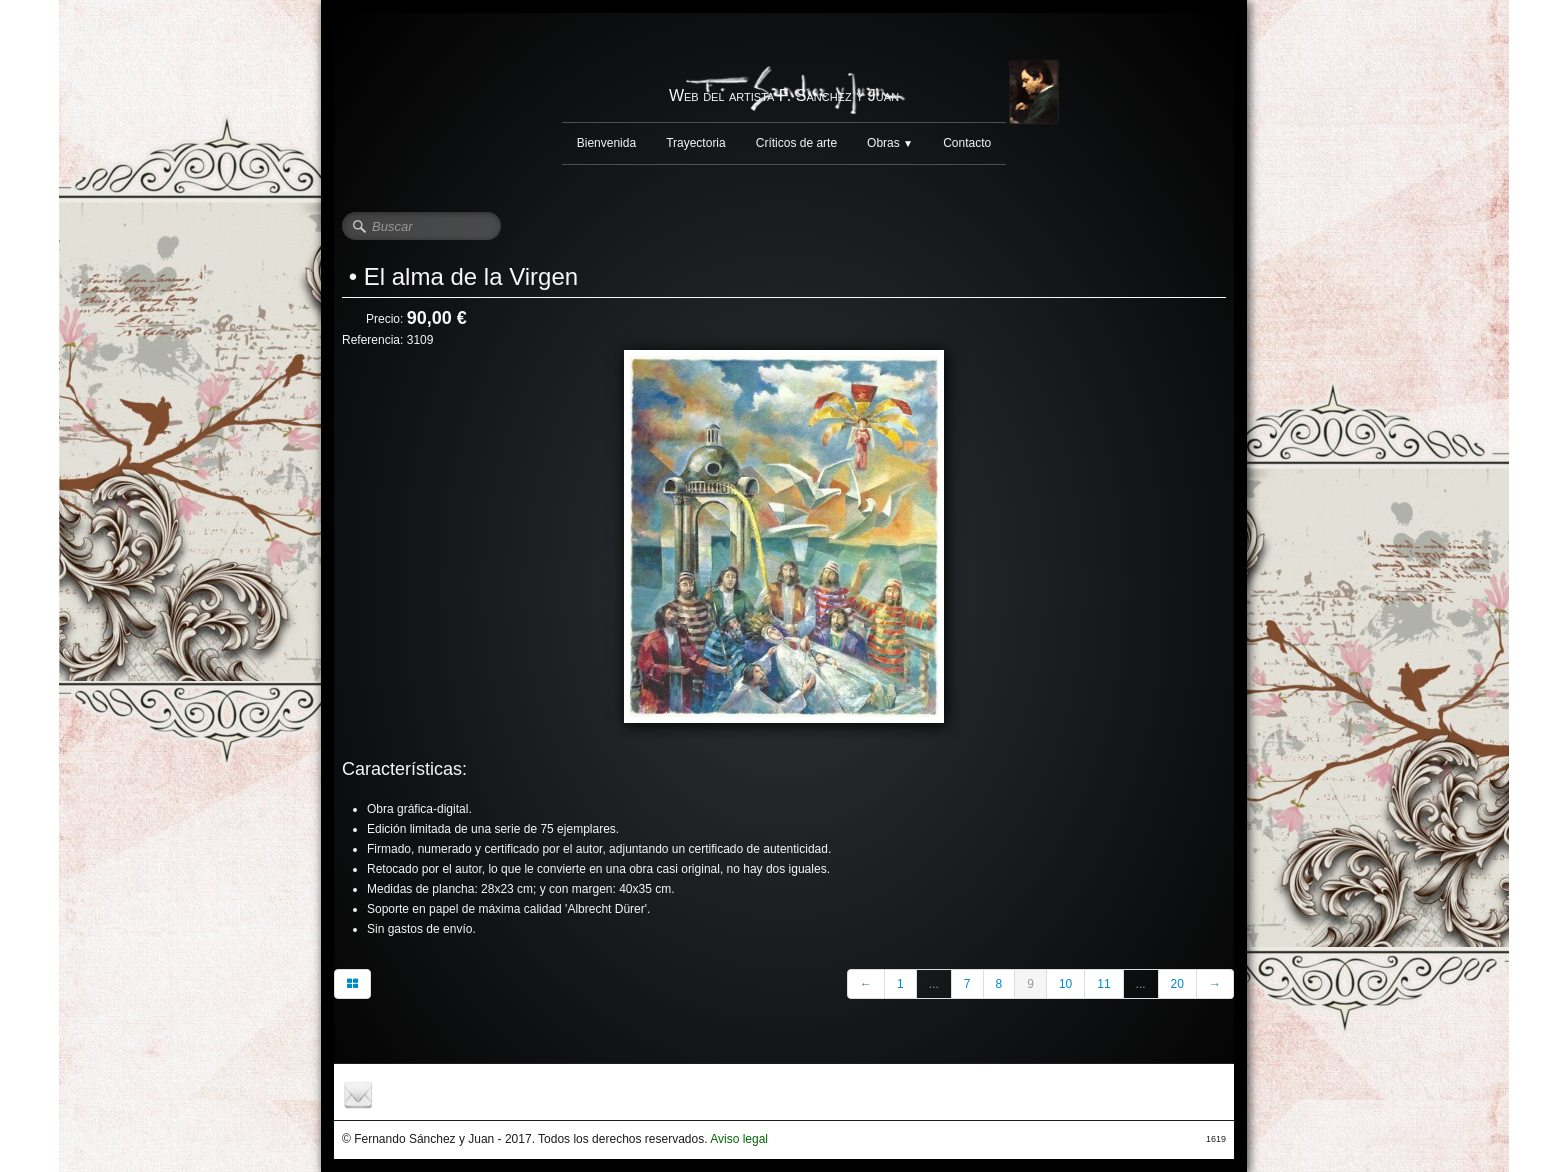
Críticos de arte (796, 143)
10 (1065, 984)
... (934, 984)
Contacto (967, 143)
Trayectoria (696, 143)
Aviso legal (739, 1139)
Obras (890, 143)
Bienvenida (606, 143)
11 (1103, 984)
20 (1177, 984)
